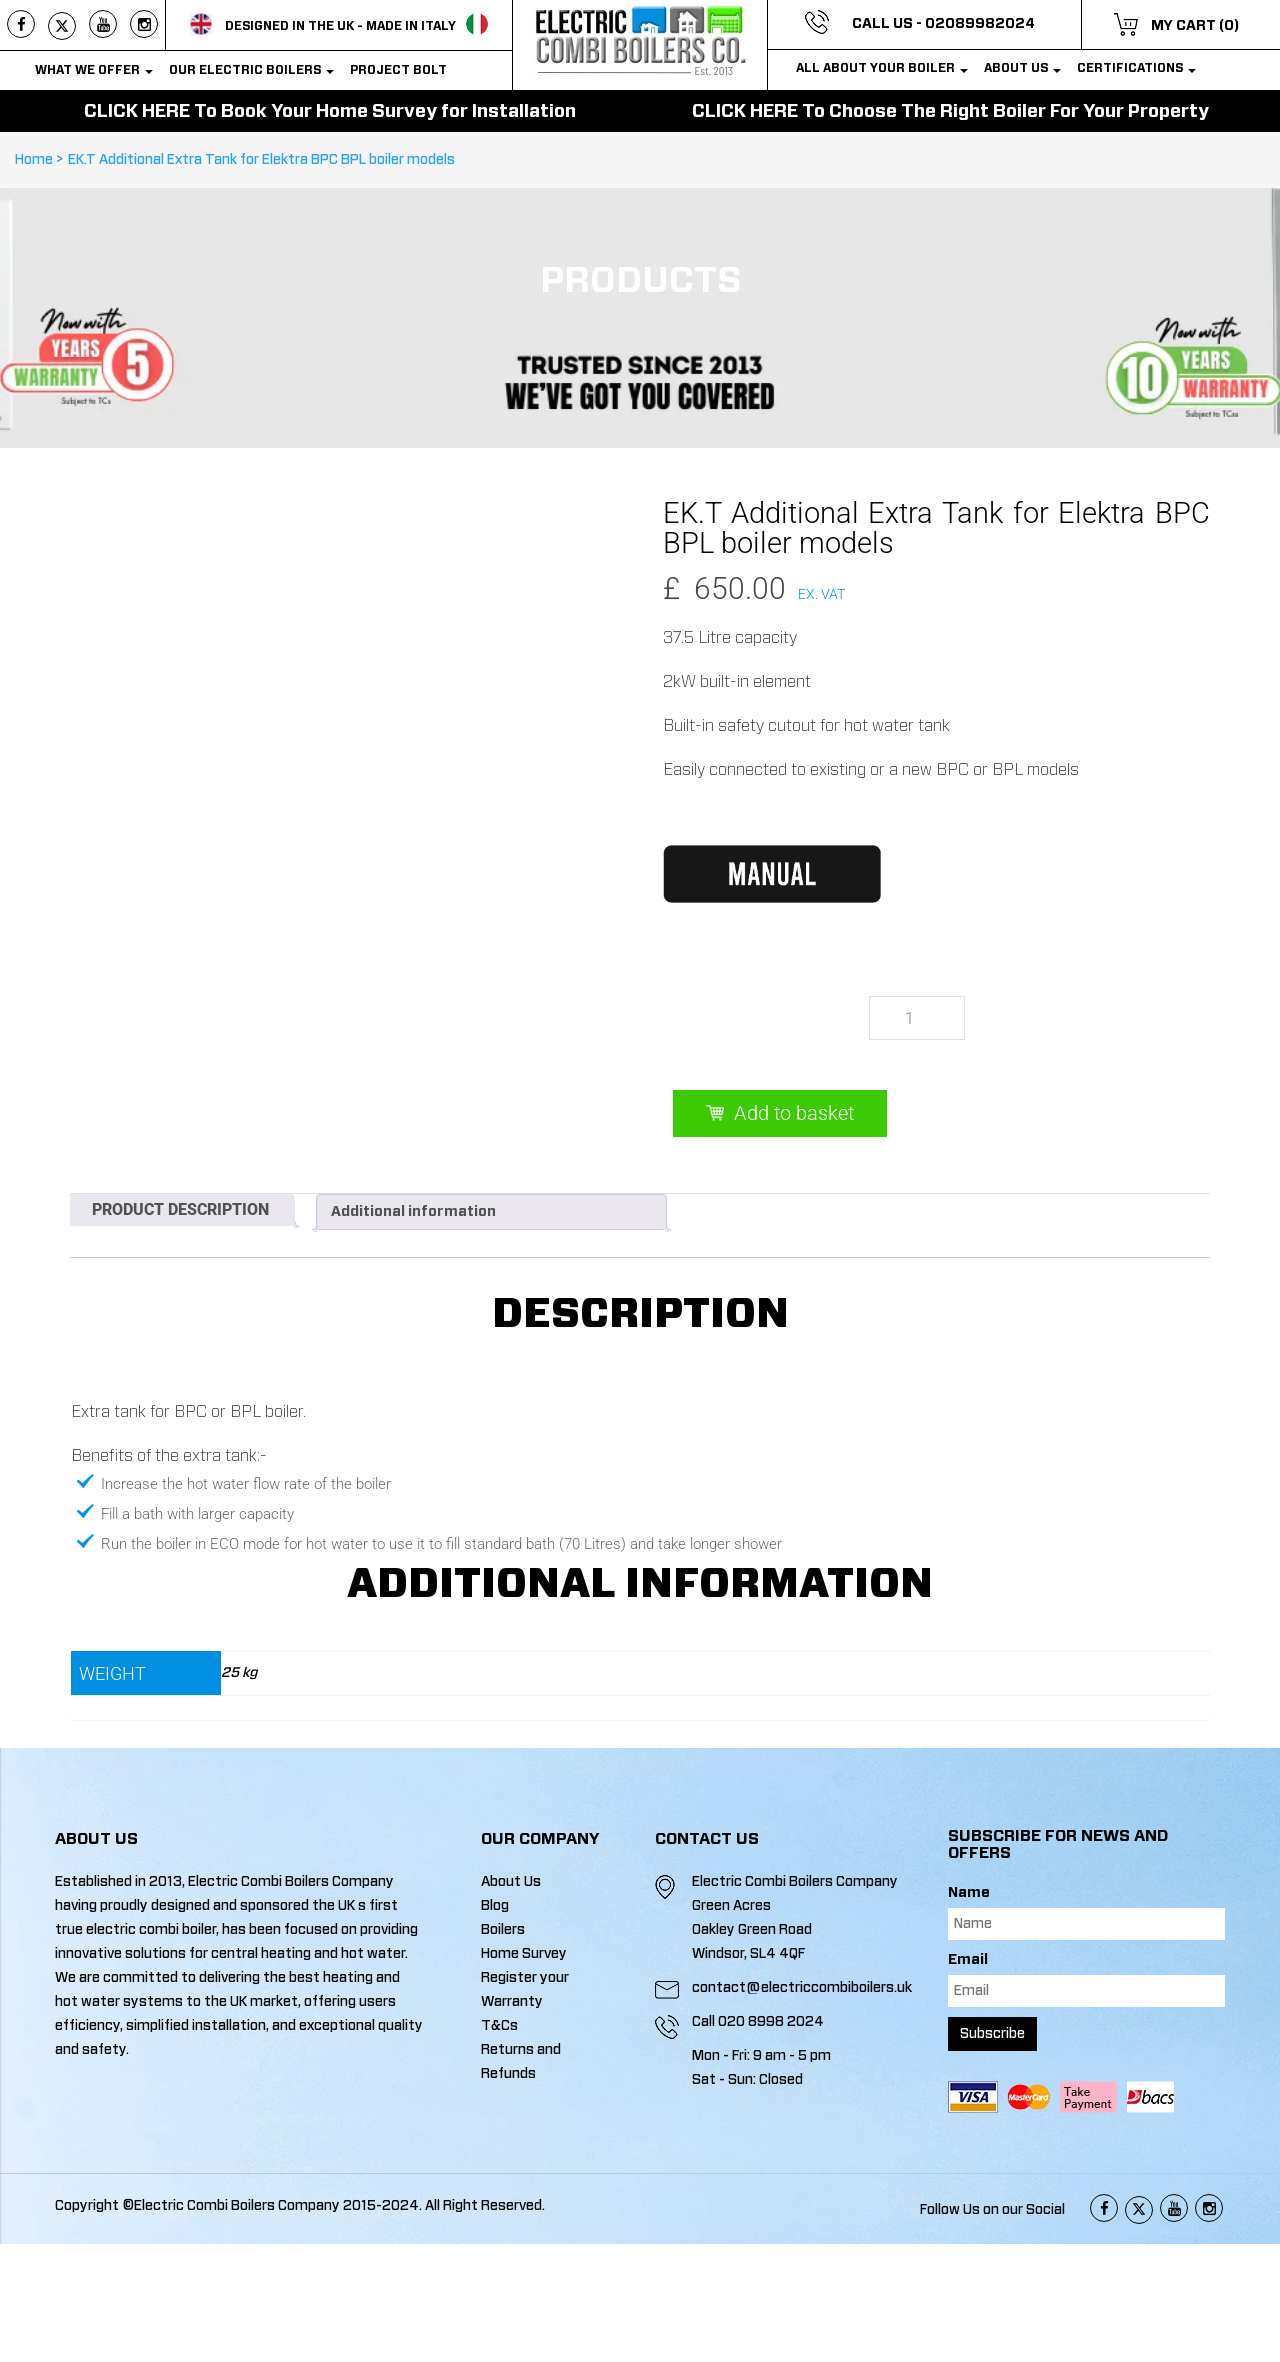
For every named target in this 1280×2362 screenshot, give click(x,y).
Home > (41, 159)
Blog (495, 1906)
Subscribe (992, 2034)
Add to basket (794, 1113)
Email (968, 1960)
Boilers (503, 1930)
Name (969, 1893)
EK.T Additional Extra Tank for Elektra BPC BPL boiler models (261, 159)
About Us (1022, 68)
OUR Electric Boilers (251, 70)
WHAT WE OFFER (94, 70)
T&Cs (499, 2026)
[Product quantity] (917, 1017)
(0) (1229, 26)
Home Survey (524, 1954)
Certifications (1136, 68)
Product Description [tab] (180, 1209)
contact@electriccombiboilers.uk (801, 1988)
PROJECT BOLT (398, 70)
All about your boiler (882, 68)
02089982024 (979, 24)
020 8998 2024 (771, 2022)
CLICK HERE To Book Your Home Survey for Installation (330, 111)
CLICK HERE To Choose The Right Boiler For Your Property (950, 111)
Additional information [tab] (413, 1212)
